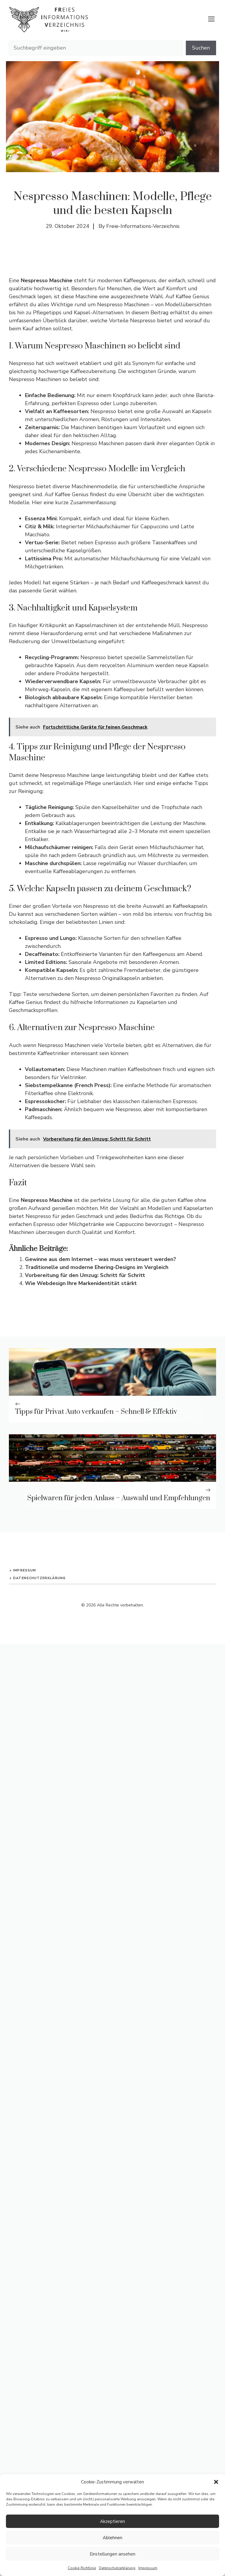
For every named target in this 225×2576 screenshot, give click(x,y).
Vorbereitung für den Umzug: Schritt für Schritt (85, 1275)
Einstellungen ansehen (112, 2554)
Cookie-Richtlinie (82, 2568)
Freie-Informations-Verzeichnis (143, 226)
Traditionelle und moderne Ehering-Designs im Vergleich (96, 1267)
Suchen (201, 47)
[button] (216, 2482)
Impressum (147, 2568)
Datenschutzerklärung (117, 2568)
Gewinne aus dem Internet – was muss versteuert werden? (100, 1259)
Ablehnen (112, 2538)
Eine (40, 280)
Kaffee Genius (192, 296)
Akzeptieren (112, 2521)
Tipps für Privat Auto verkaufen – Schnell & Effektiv (96, 1411)
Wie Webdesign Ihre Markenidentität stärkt (81, 1283)
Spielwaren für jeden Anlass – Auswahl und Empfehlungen (118, 1498)
